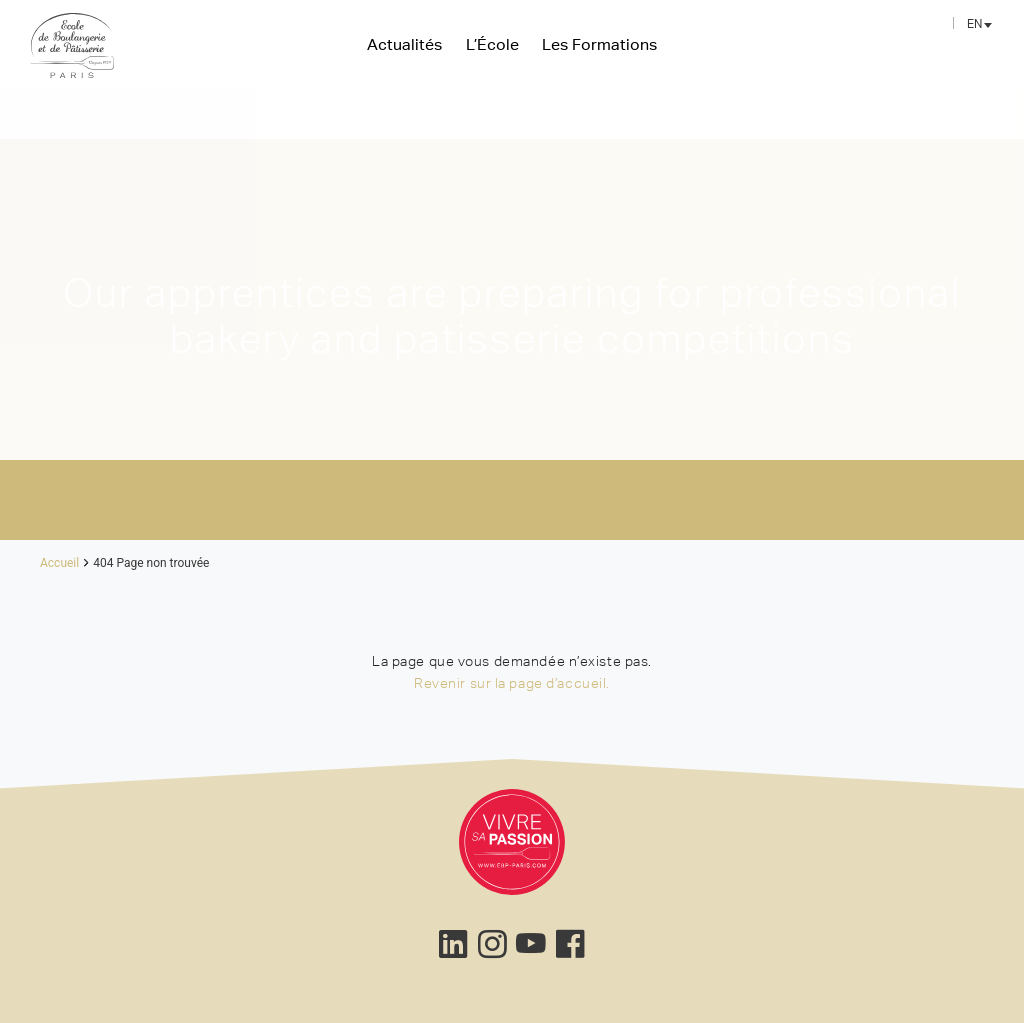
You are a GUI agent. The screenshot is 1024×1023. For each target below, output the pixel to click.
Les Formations (599, 44)
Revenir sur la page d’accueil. (512, 683)
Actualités (404, 44)
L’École (492, 44)
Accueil (59, 563)
